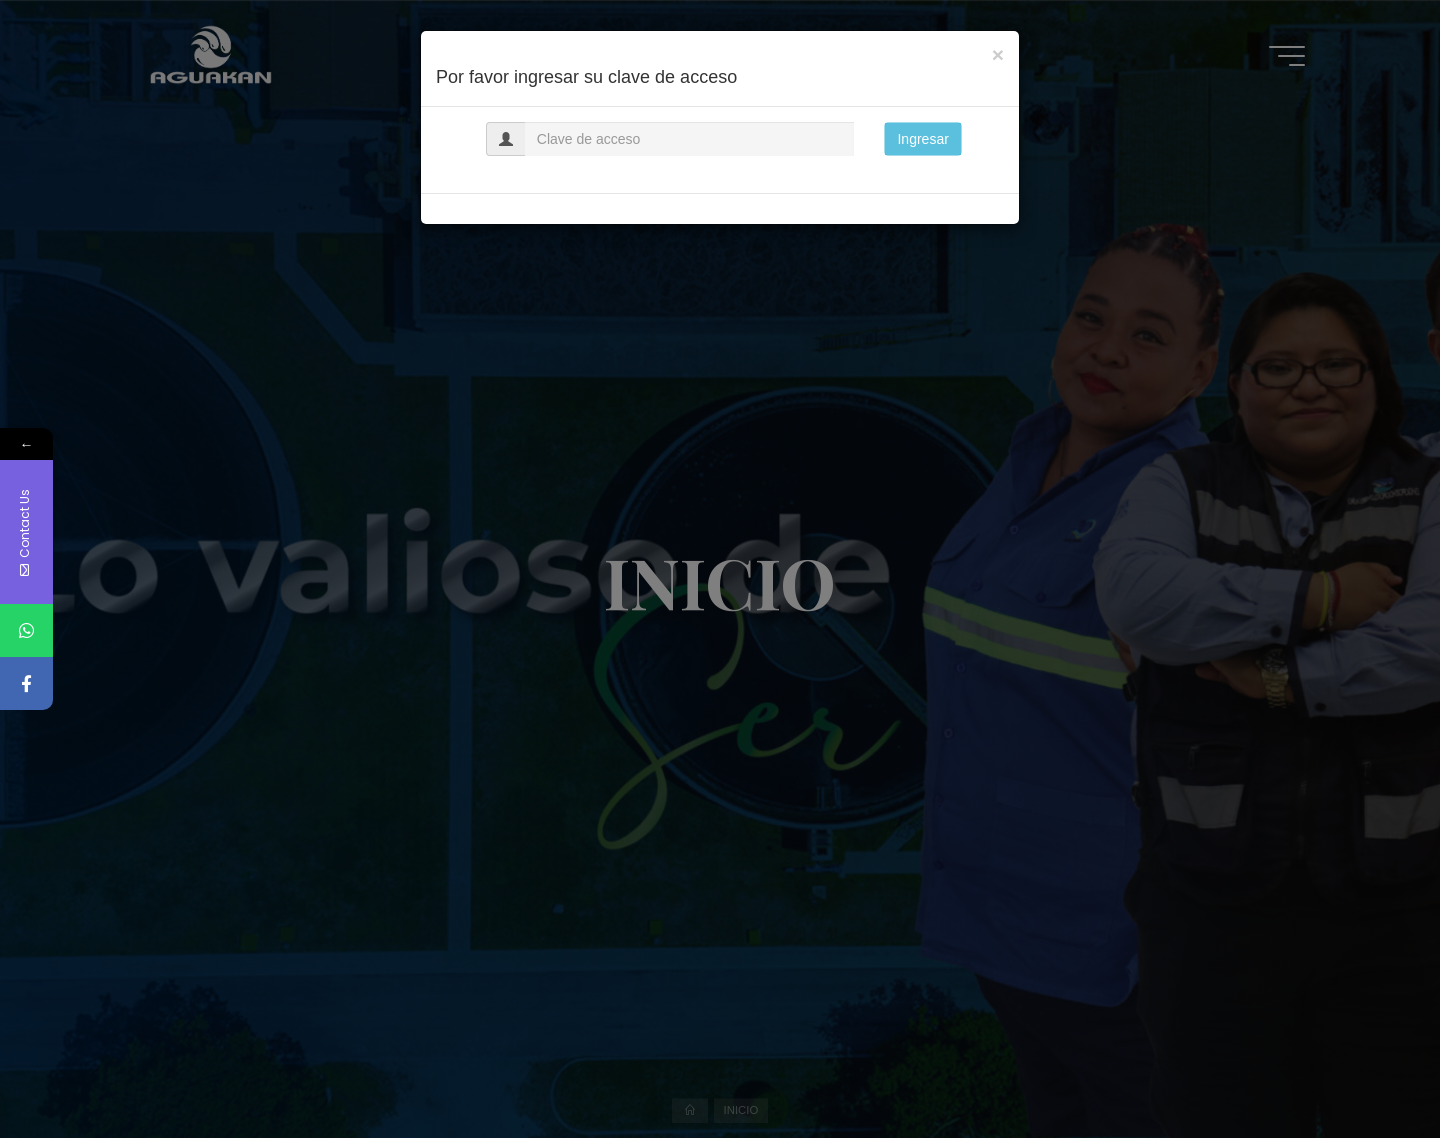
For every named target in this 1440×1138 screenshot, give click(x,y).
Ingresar (922, 139)
